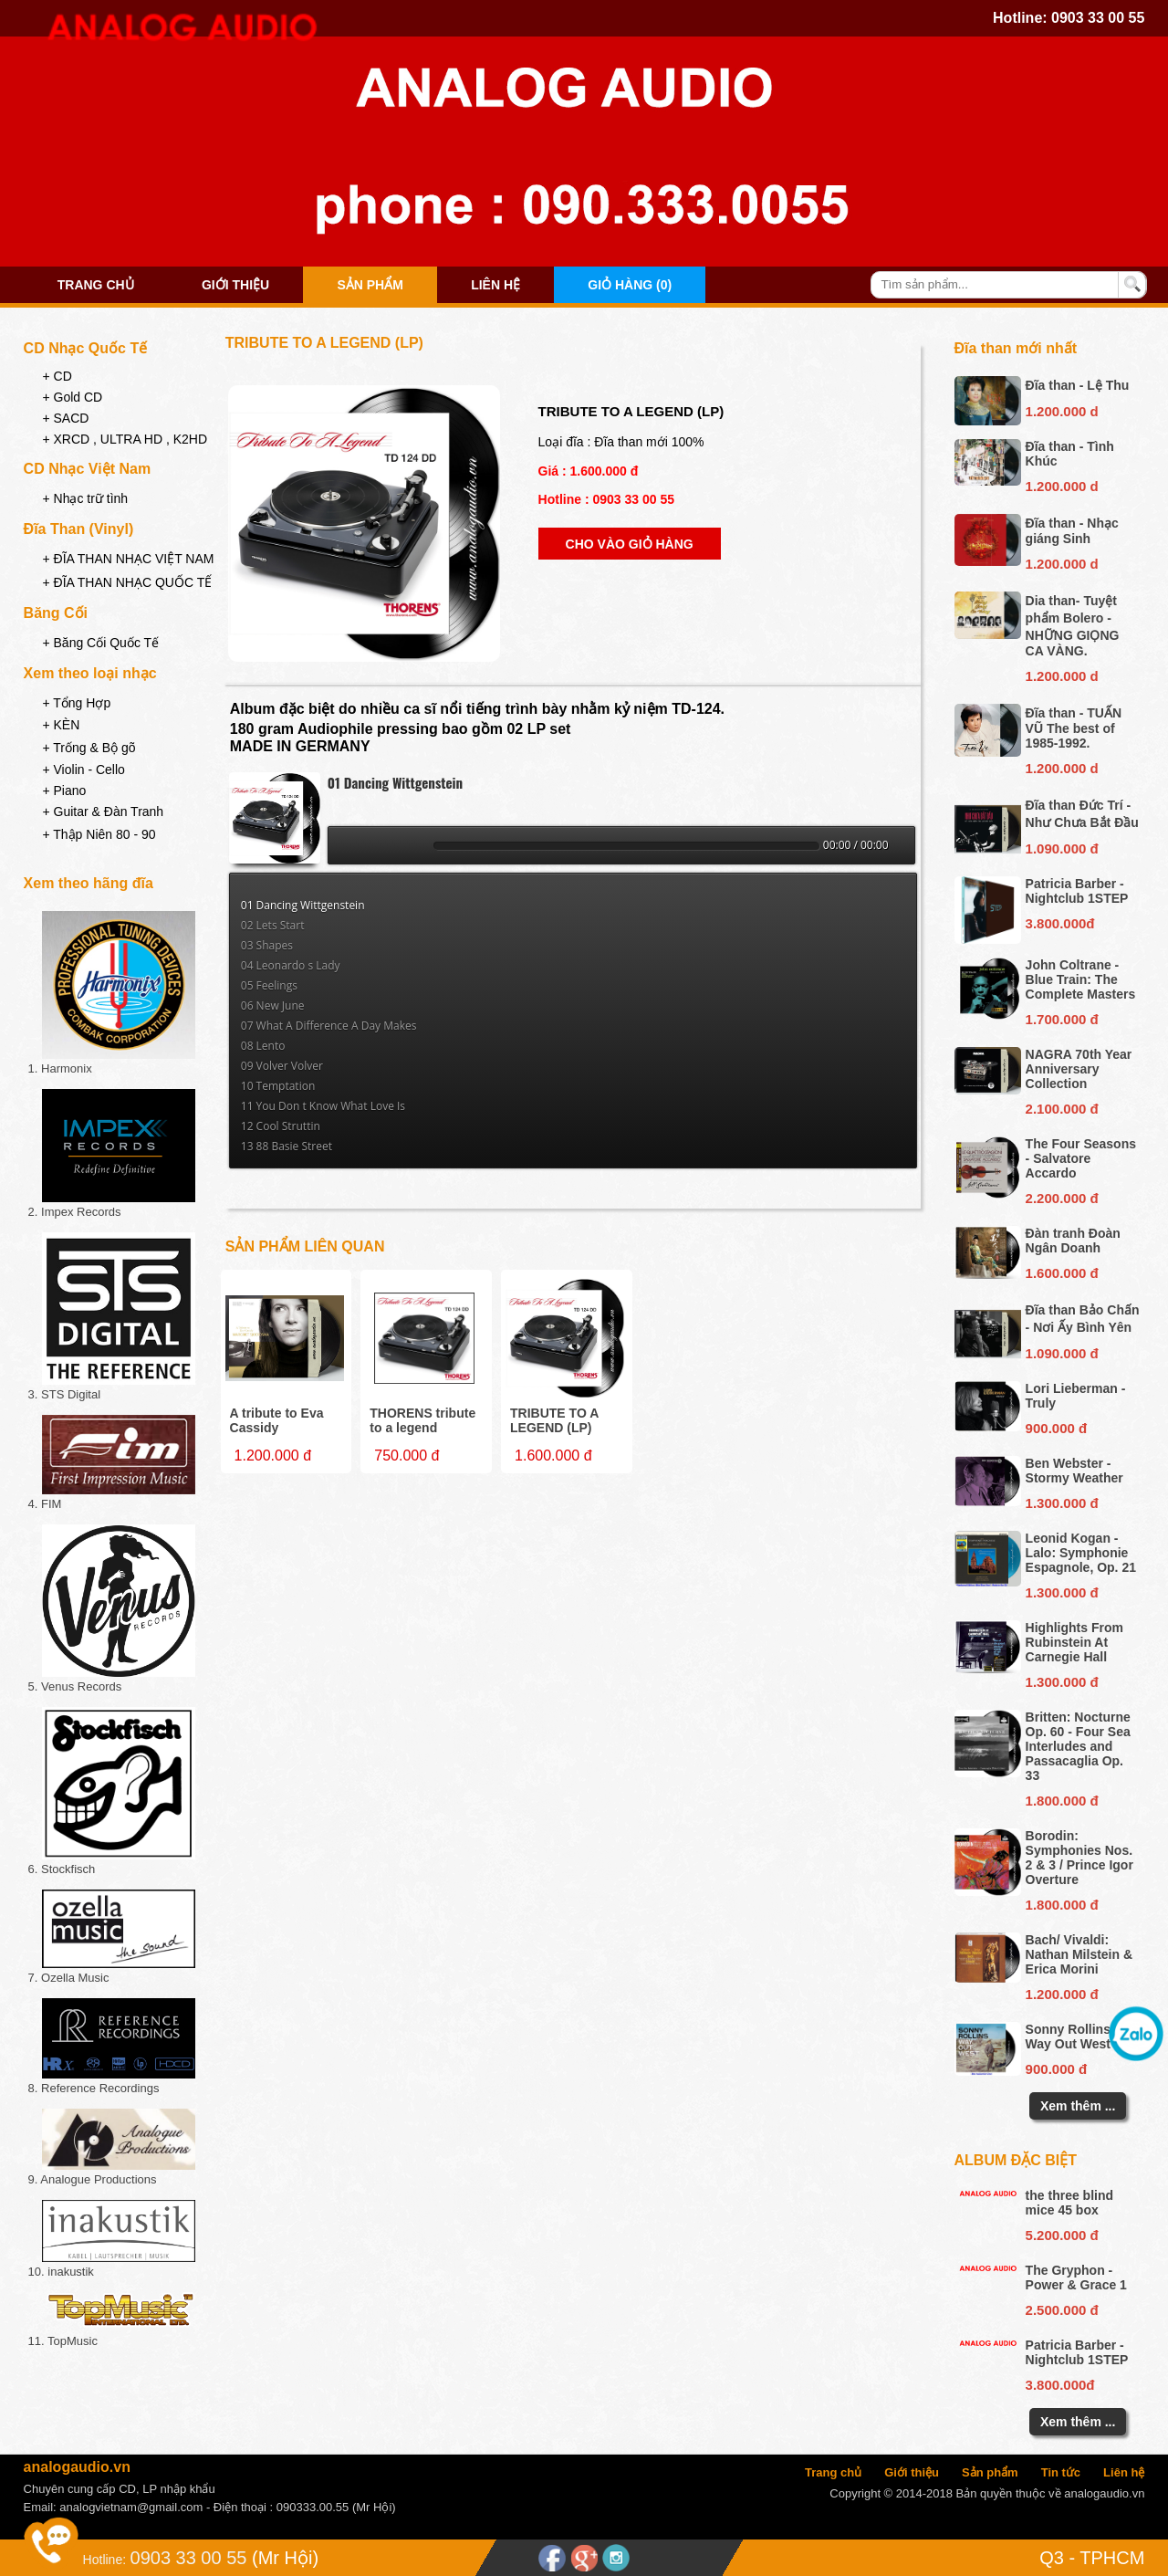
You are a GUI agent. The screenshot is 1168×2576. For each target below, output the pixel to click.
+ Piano (64, 790)
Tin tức (1060, 2472)
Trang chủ (95, 284)
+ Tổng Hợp (76, 703)
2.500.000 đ (1062, 2310)
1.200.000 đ (1062, 1994)
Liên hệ (495, 284)
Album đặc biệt (1016, 2160)
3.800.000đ (1060, 923)
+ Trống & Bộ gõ (88, 747)
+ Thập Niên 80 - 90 (98, 834)
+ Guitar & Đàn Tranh (102, 811)
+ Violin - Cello (83, 769)
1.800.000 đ (1062, 1800)
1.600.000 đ (1062, 1273)
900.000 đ (1057, 1428)
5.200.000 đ (1062, 2235)
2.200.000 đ (1062, 1198)
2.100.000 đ (1062, 1108)
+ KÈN (60, 724)
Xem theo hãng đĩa (88, 883)
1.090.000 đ (1062, 848)
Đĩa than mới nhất (1016, 348)
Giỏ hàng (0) (630, 284)
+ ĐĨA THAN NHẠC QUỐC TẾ (127, 582)
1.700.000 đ (1062, 1019)
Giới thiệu (235, 284)
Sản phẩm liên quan (305, 1246)
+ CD (56, 376)
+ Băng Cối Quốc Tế (100, 642)
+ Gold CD (72, 397)
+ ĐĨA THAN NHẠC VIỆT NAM (128, 558)
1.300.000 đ (1062, 1503)
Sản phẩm (369, 284)
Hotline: (104, 2559)
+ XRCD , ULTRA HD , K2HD (124, 439)
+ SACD (65, 418)
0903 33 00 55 (1097, 18)
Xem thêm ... (1077, 2106)
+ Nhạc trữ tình (85, 498)
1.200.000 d (1062, 411)
